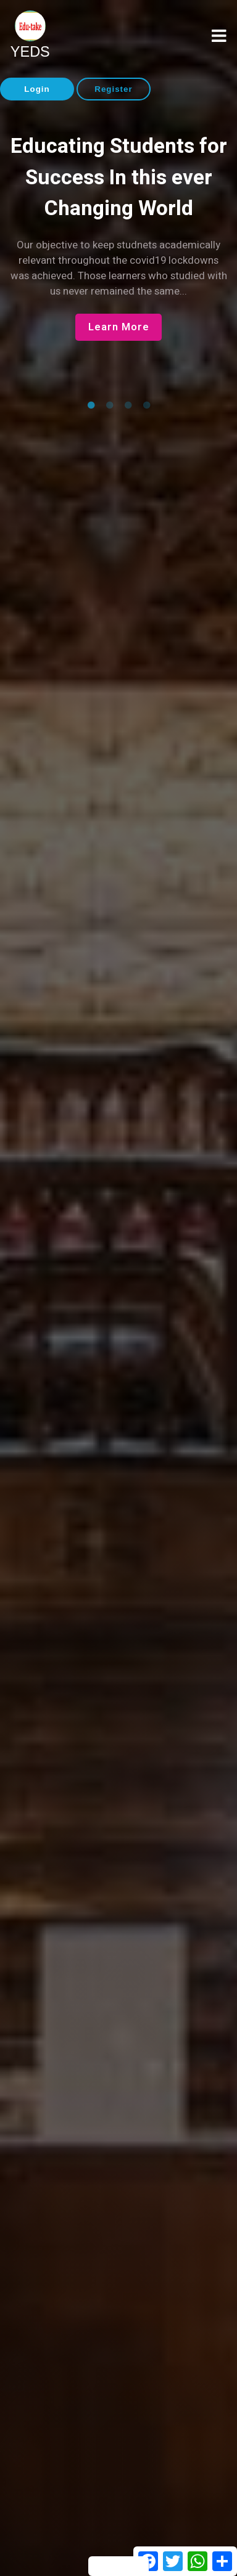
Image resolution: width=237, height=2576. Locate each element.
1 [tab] (91, 405)
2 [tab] (109, 405)
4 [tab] (146, 405)
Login (36, 89)
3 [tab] (128, 405)
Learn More (118, 327)
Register (113, 89)
